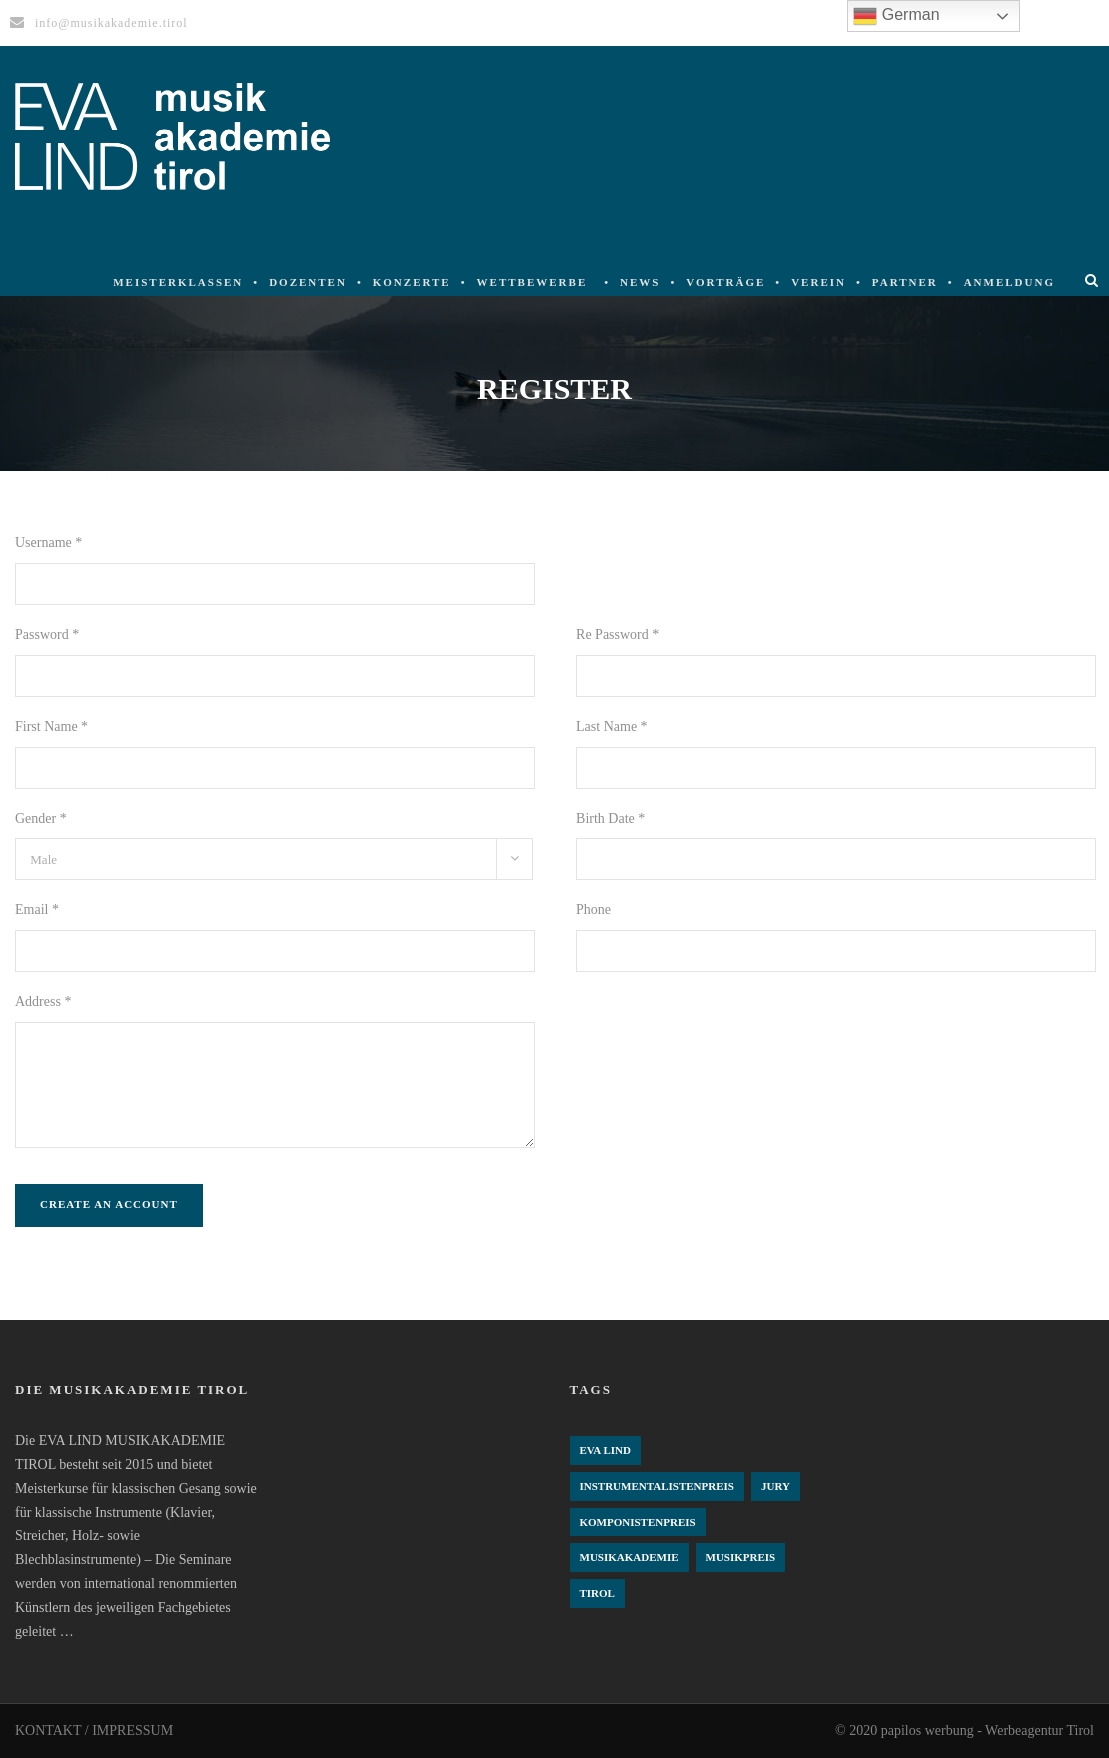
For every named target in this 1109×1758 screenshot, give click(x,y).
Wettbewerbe (532, 282)
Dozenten (308, 282)
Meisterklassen (178, 282)
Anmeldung (1009, 282)
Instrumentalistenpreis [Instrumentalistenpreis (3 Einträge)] (657, 1486)
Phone (593, 909)
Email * (37, 909)
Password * (47, 634)
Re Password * (617, 634)
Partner (905, 282)
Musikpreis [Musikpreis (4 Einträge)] (741, 1557)
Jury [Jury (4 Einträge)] (775, 1486)
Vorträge (725, 282)
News (640, 282)
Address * (43, 1001)
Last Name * (612, 726)
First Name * (51, 726)
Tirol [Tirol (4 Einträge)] (597, 1593)
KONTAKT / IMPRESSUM (94, 1730)
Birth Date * (610, 818)
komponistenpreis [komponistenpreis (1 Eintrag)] (638, 1522)
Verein (818, 282)
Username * (48, 542)
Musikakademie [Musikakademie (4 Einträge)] (629, 1557)
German (896, 16)
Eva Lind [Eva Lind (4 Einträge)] (605, 1450)
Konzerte (412, 282)
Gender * (41, 818)
